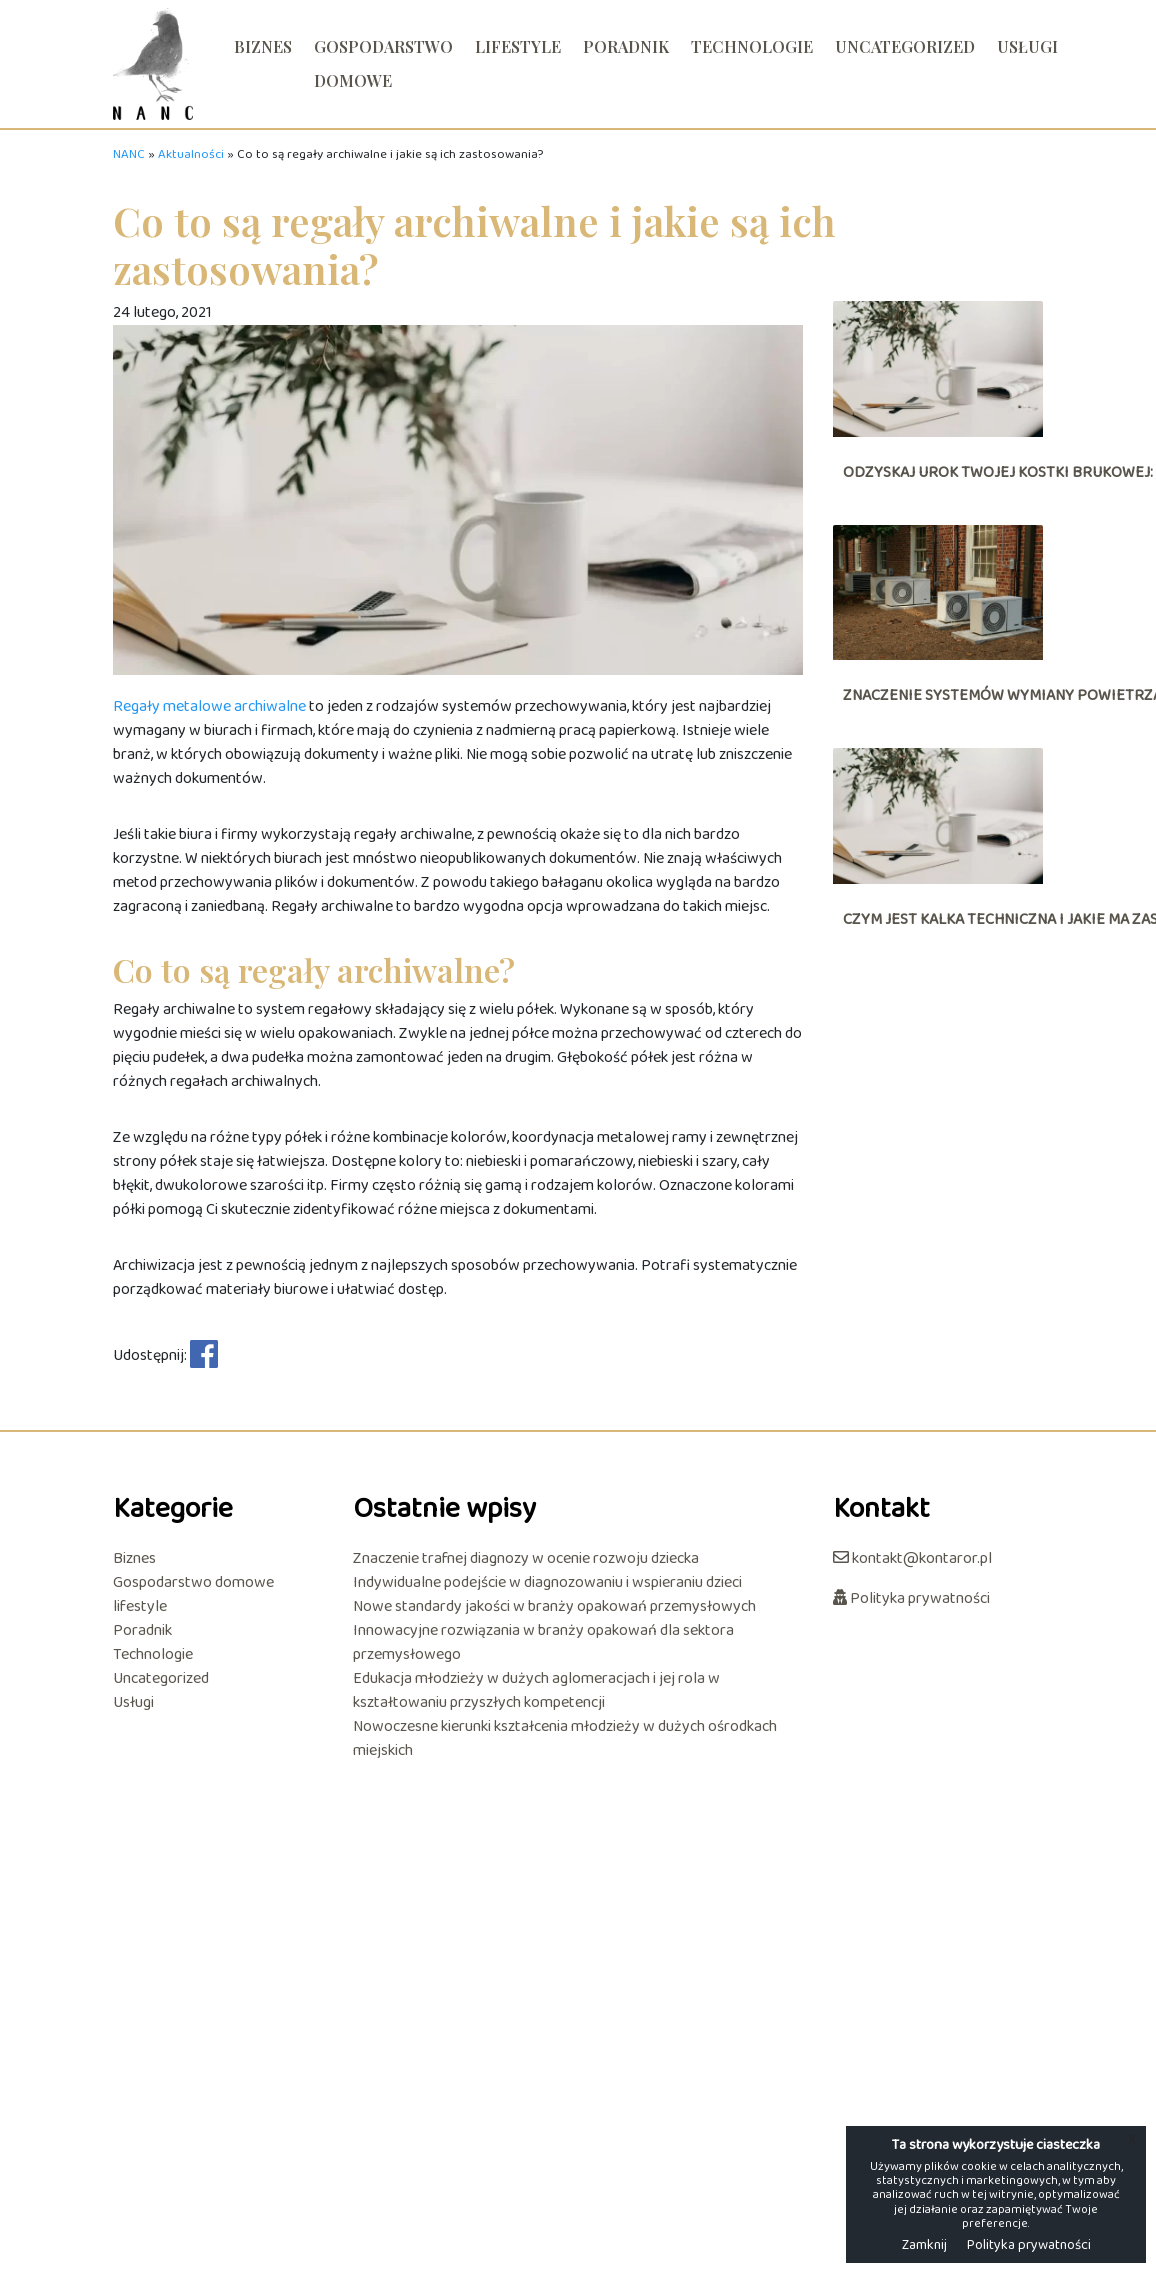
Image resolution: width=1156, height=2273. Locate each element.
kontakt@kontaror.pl (912, 1558)
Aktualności (191, 155)
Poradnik (626, 46)
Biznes (263, 46)
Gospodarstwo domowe (383, 63)
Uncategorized (905, 46)
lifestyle (518, 46)
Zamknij (924, 2245)
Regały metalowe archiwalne (209, 706)
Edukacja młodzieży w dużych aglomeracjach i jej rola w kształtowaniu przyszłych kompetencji (536, 1691)
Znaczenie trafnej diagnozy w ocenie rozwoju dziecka (526, 1559)
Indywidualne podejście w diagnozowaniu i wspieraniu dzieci (547, 1583)
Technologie (752, 46)
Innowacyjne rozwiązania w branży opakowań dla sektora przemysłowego (543, 1643)
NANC (129, 155)
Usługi (1027, 46)
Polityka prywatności (911, 1598)
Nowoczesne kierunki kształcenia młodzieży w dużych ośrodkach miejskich (565, 1739)
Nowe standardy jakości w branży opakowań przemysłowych (554, 1607)
